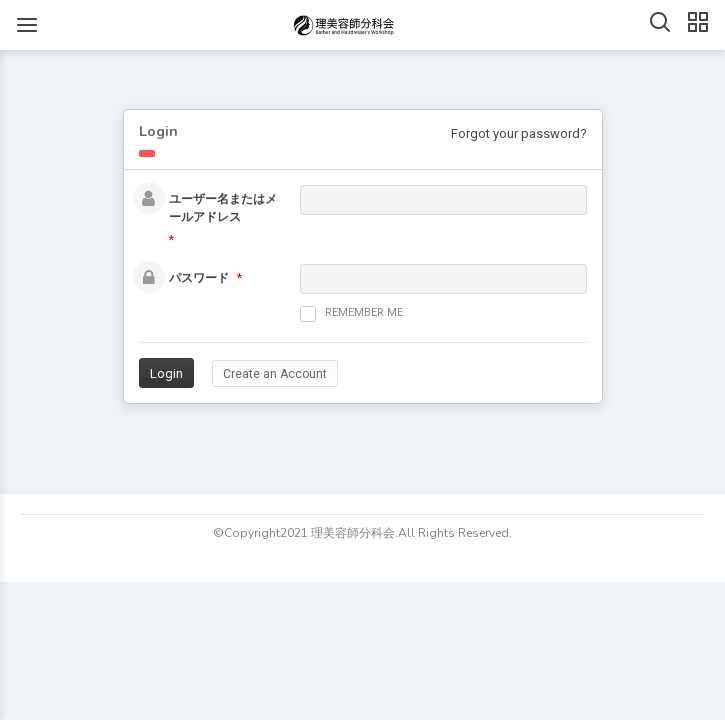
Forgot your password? (519, 133)
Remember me (351, 314)
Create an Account (275, 374)
